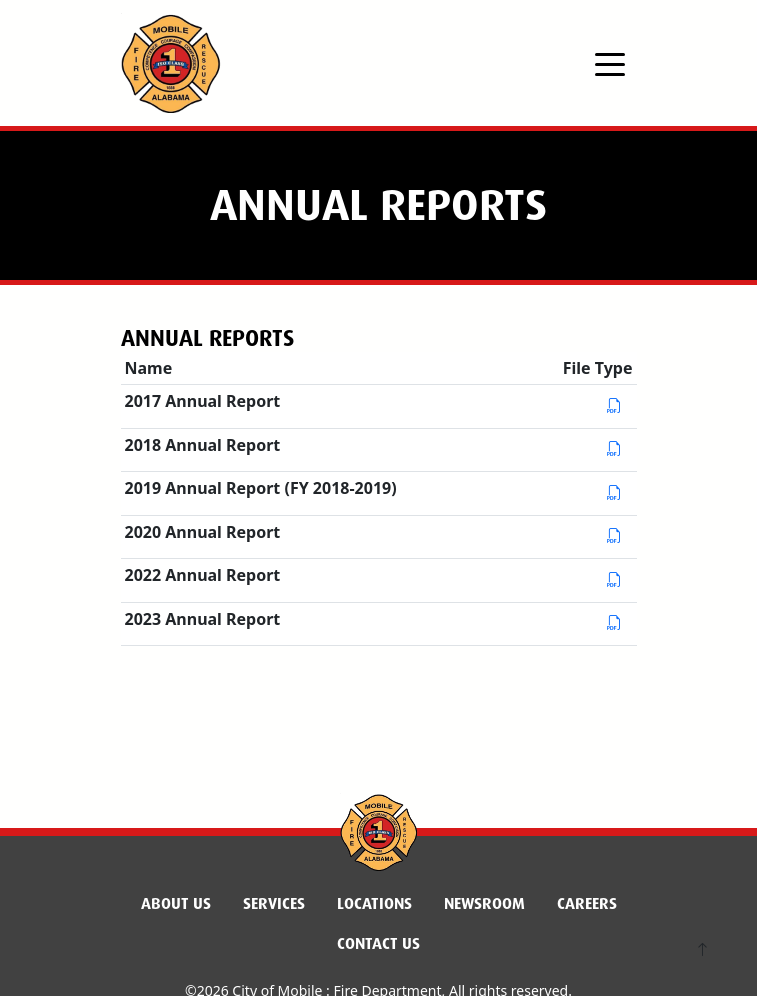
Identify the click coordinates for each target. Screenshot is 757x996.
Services (274, 903)
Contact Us (378, 943)
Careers (587, 903)
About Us (176, 903)
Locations (374, 903)
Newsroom (484, 903)
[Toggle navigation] (610, 63)
